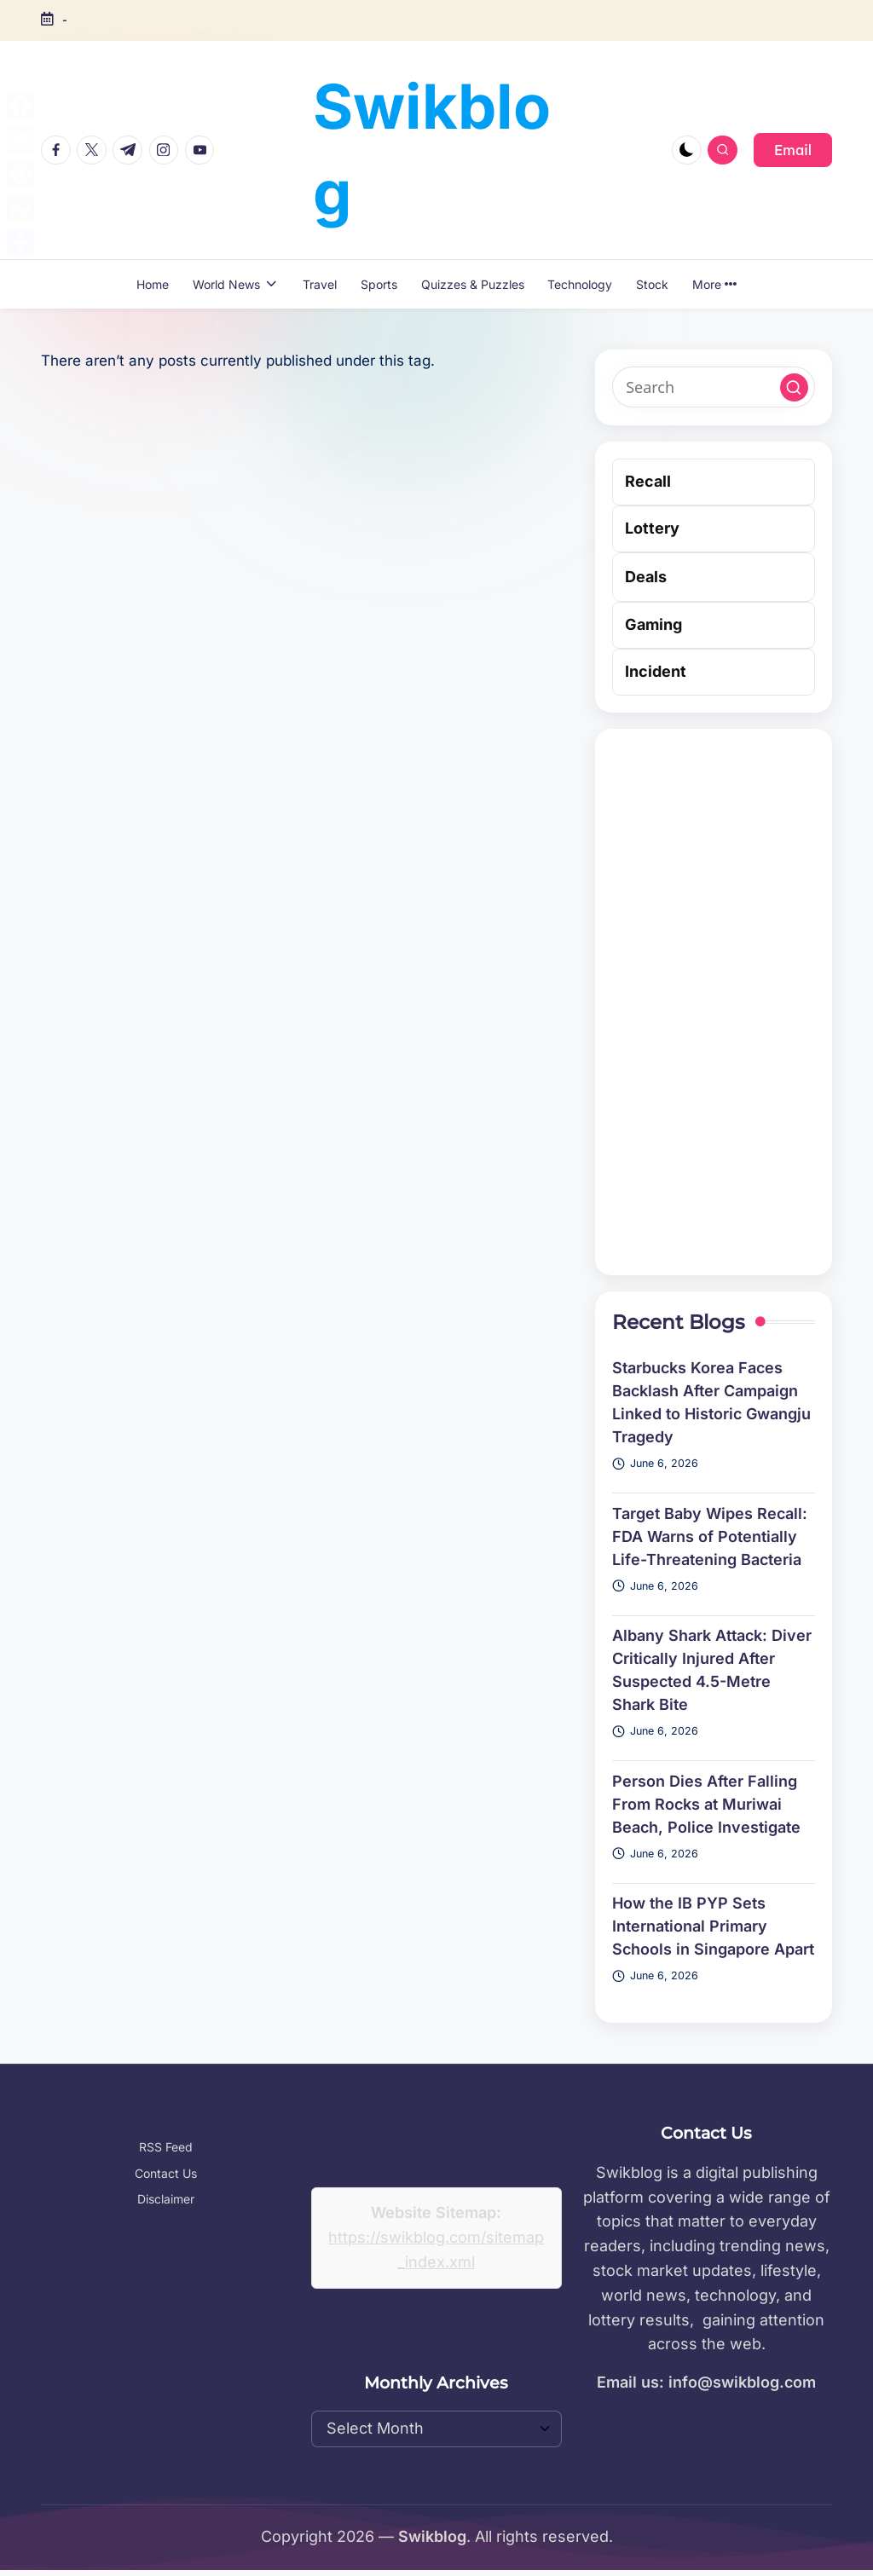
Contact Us (166, 2173)
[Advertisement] (713, 1002)
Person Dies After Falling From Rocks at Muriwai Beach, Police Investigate (706, 1804)
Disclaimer (165, 2199)
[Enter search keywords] (713, 387)
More (714, 284)
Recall (648, 481)
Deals (646, 577)
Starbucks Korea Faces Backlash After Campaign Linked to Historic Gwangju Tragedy (711, 1402)
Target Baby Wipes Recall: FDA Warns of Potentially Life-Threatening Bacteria (709, 1536)
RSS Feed (166, 2147)
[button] (793, 150)
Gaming (653, 624)
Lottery (652, 528)
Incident (655, 671)
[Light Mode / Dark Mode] (687, 150)
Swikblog (432, 149)
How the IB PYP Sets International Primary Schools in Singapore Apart (713, 1926)
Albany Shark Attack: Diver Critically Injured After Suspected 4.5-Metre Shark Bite (712, 1669)
